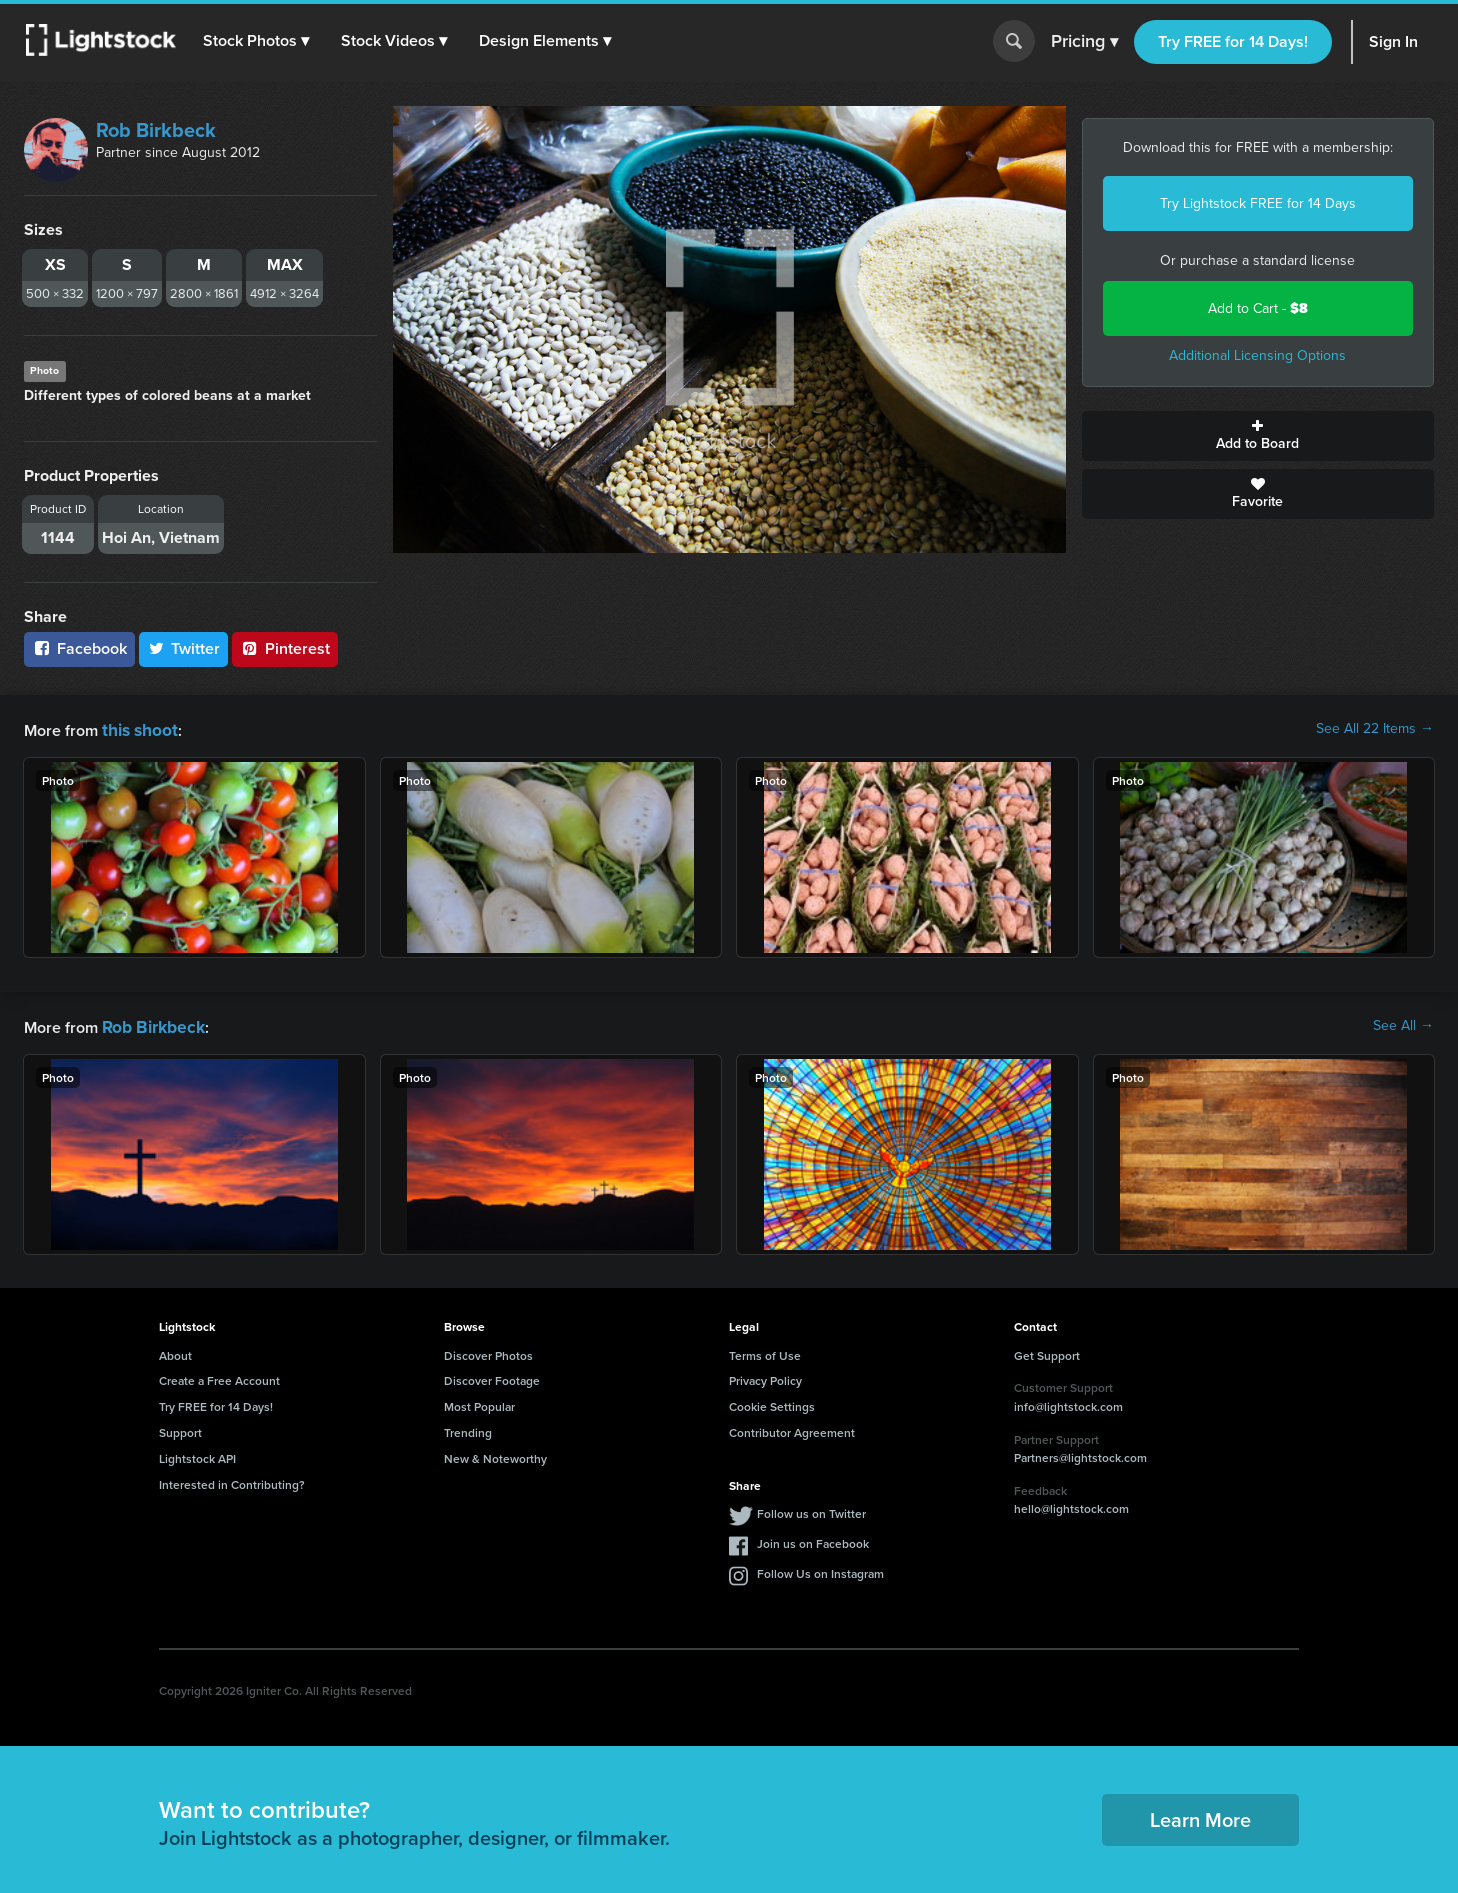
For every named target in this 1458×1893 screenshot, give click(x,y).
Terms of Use (765, 1351)
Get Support (1047, 1351)
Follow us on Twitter (811, 1509)
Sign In (1393, 41)
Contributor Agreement (792, 1428)
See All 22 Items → (1375, 729)
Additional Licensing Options (1257, 355)
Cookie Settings (772, 1402)
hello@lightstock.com (1071, 1504)
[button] (259, 41)
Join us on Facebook (813, 1539)
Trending (468, 1428)
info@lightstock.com (1068, 1402)
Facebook (79, 648)
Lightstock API (197, 1454)
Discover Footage (492, 1376)
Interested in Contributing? (232, 1480)
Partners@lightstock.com (1080, 1453)
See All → (1403, 1024)
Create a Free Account (219, 1376)
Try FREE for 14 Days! (1233, 41)
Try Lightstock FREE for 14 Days (1258, 203)
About (175, 1351)
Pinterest (285, 648)
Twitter (184, 648)
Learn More (1200, 1815)
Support (180, 1428)
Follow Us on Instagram (820, 1569)
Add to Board (1258, 436)
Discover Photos (488, 1351)
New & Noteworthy (495, 1454)
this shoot (137, 728)
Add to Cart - (1258, 308)
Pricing (1084, 42)
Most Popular (479, 1402)
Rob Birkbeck (156, 130)
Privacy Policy (765, 1376)
